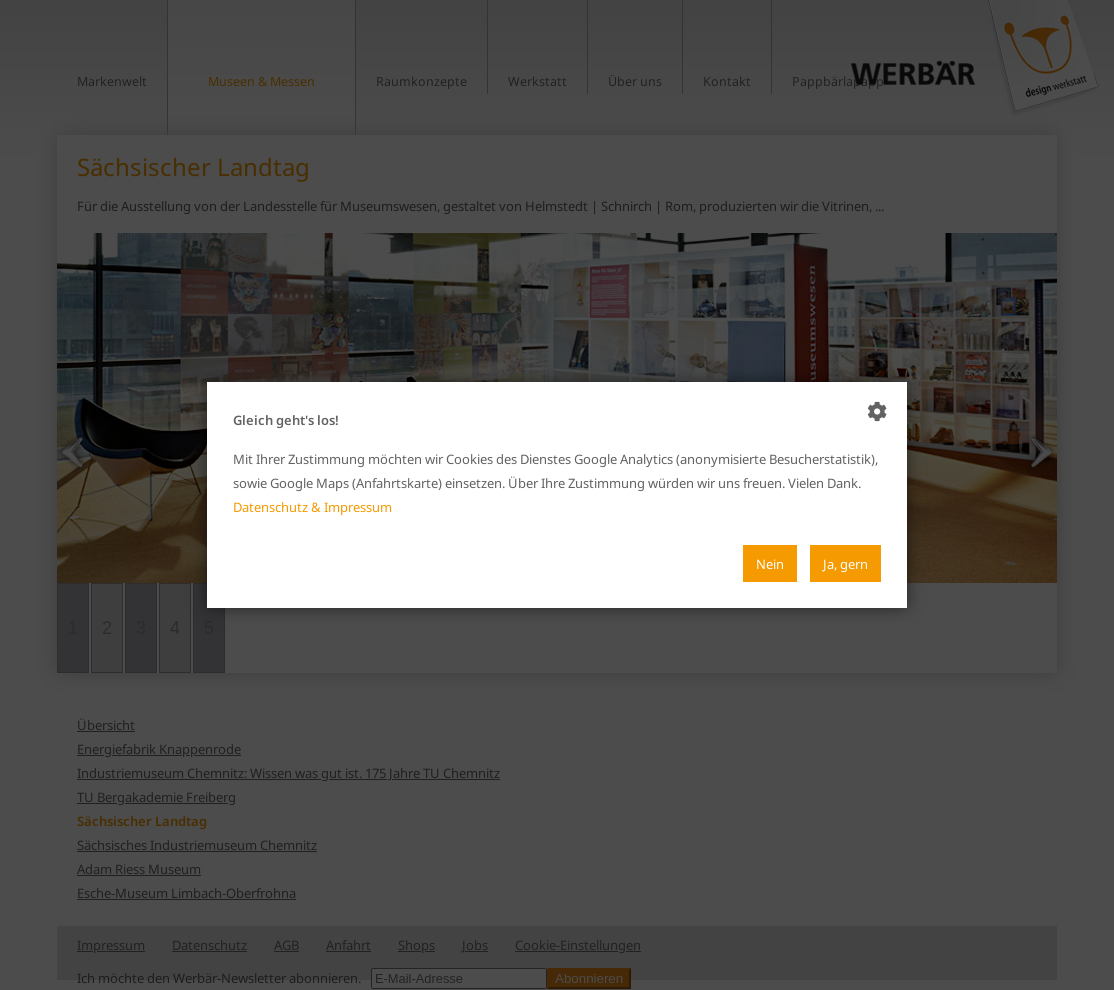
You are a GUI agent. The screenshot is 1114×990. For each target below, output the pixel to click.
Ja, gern (845, 564)
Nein (770, 564)
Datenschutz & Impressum (312, 507)
